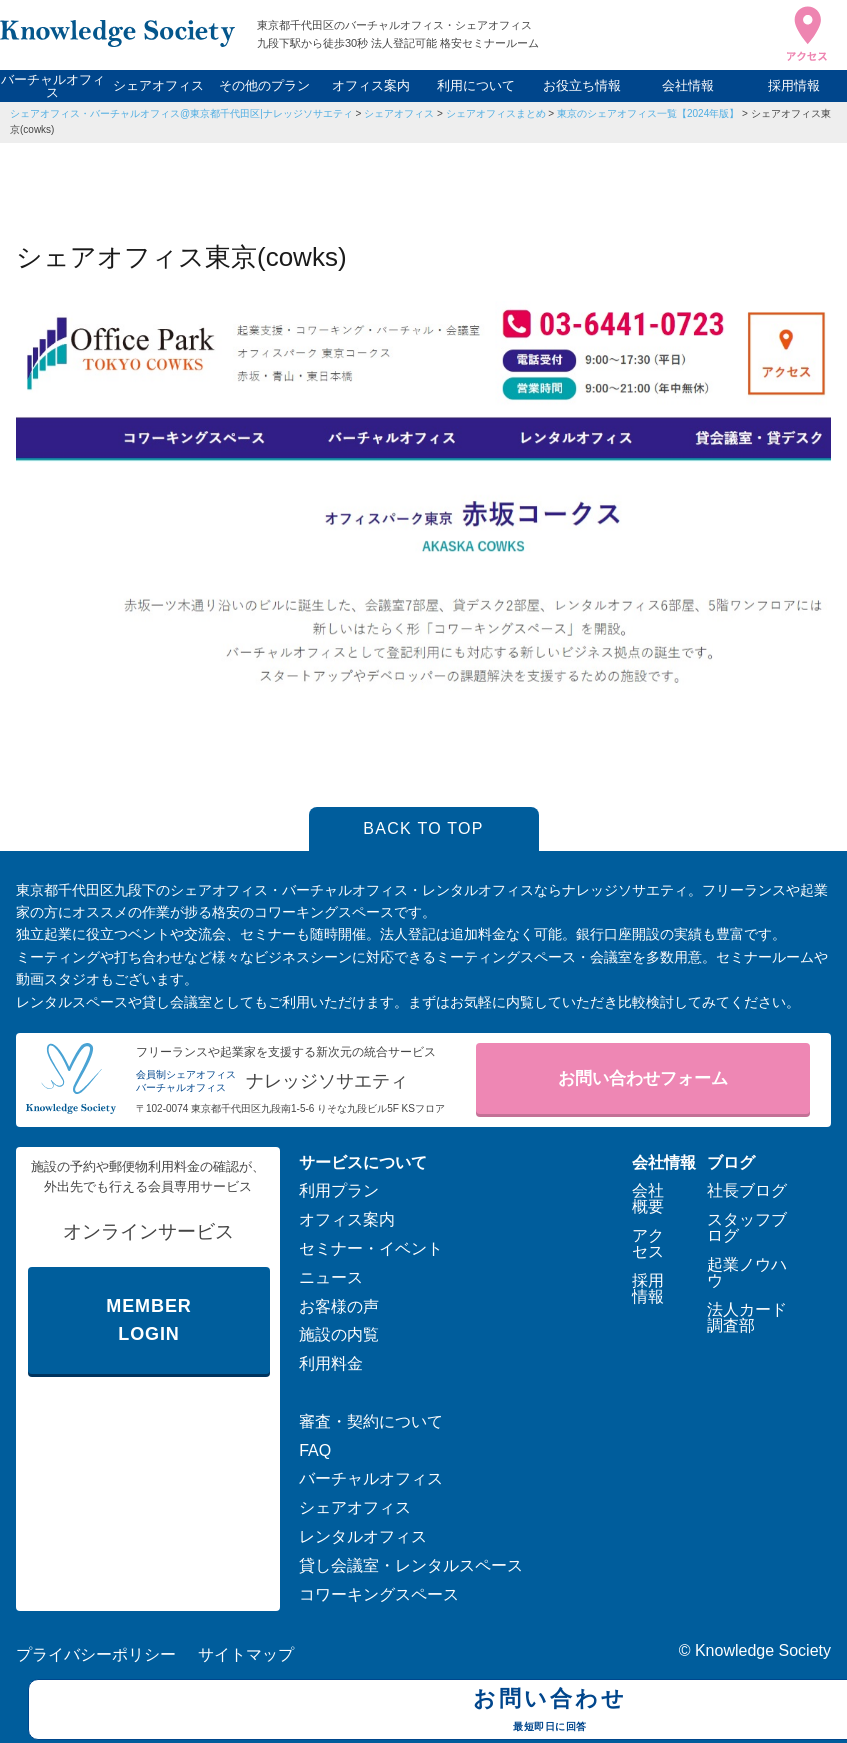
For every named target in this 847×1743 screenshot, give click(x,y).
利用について (476, 85)
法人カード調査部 (747, 1317)
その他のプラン (264, 85)
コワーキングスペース (379, 1594)
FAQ (315, 1450)
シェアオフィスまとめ (496, 113)
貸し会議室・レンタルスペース (411, 1565)
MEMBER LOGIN (148, 1320)
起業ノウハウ (747, 1272)
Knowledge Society (763, 1650)
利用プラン (339, 1190)
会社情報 (688, 85)
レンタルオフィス (363, 1536)
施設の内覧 (339, 1334)
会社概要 (648, 1198)
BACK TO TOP (423, 828)
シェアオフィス (158, 85)
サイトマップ (246, 1654)
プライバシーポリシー (96, 1654)
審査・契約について (371, 1421)
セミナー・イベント (371, 1248)
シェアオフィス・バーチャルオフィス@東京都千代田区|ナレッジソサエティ (181, 113)
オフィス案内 (371, 85)
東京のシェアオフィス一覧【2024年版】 (648, 113)
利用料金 (331, 1363)
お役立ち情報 (582, 85)
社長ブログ (747, 1190)
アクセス (648, 1243)
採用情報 (794, 85)
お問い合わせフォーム (643, 1078)
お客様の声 (339, 1306)
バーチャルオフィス (53, 86)
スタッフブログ (747, 1227)
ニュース (331, 1277)
